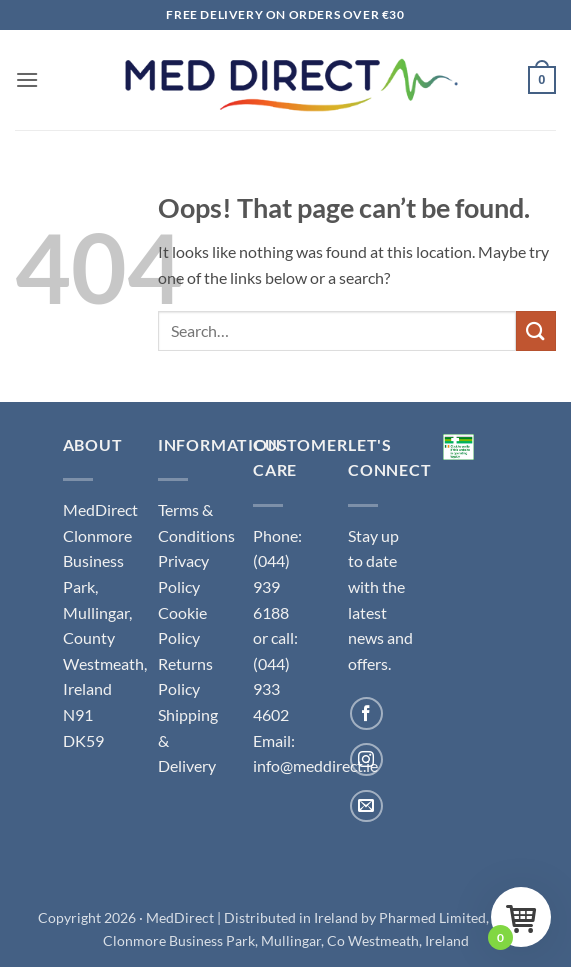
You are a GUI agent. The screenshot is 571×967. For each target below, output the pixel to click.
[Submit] (536, 330)
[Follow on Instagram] (366, 759)
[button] (27, 79)
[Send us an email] (366, 806)
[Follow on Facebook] (366, 713)
